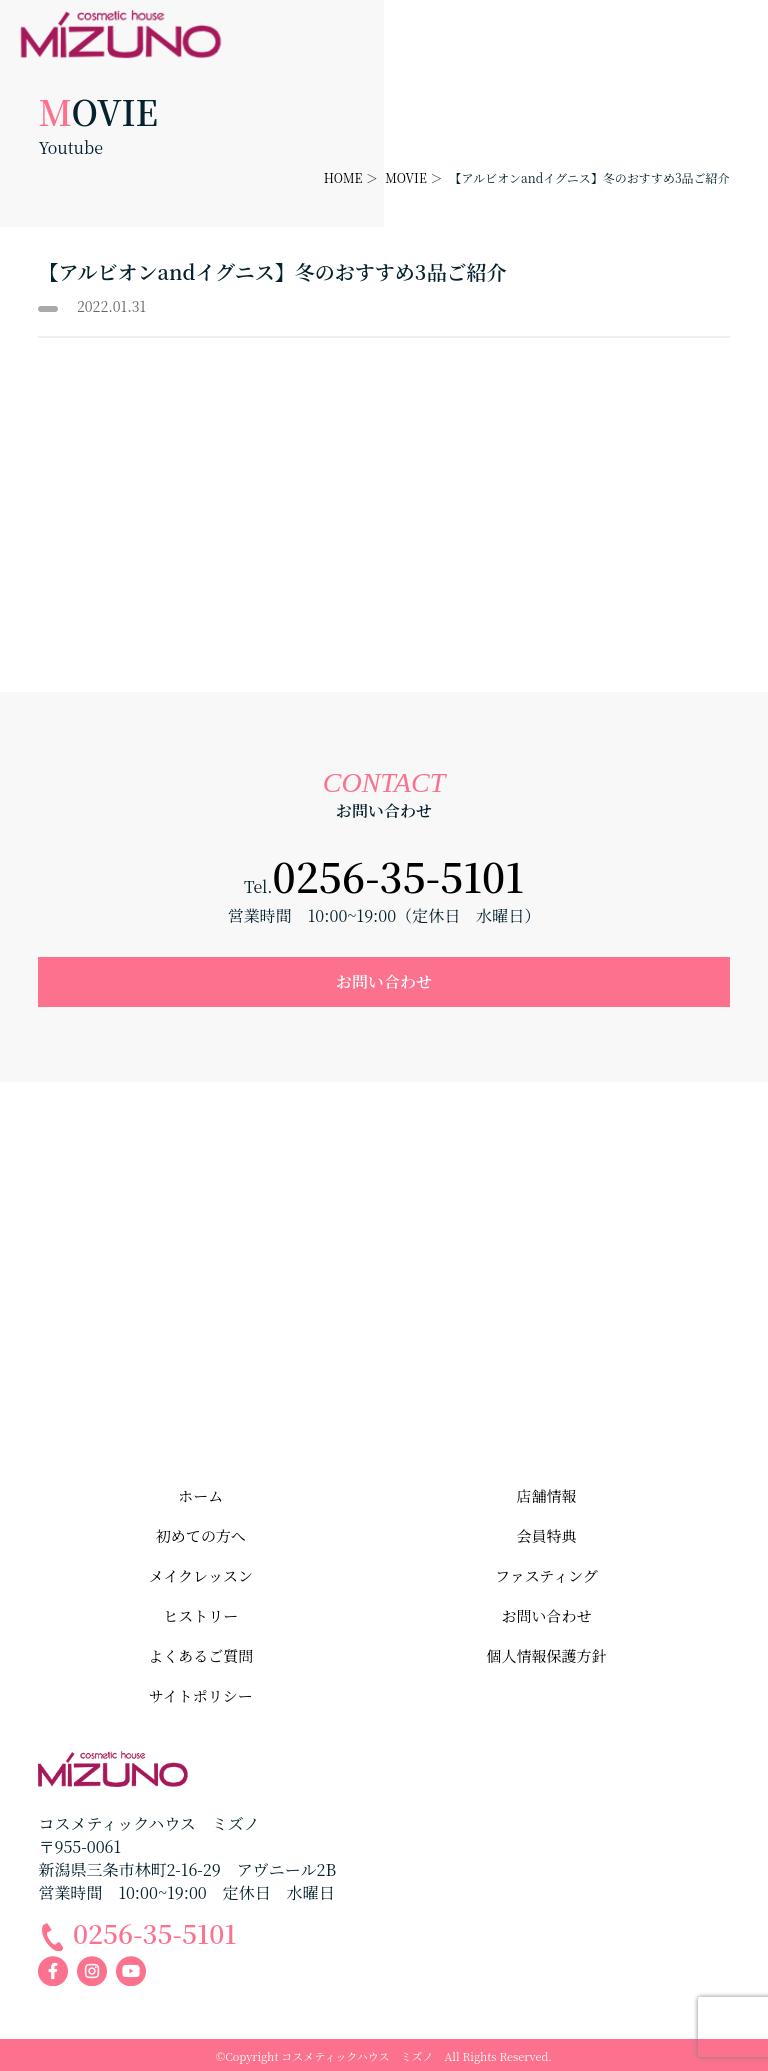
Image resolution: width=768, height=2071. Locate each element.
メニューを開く (744, 23)
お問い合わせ (384, 981)
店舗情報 (546, 1495)
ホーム (200, 1495)
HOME (343, 177)
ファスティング (546, 1575)
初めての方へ (201, 1535)
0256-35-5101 (398, 875)
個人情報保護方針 (546, 1655)
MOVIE (406, 177)
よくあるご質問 (200, 1655)
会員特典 (546, 1535)
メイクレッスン (201, 1575)
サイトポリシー (201, 1695)
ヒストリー (200, 1615)
